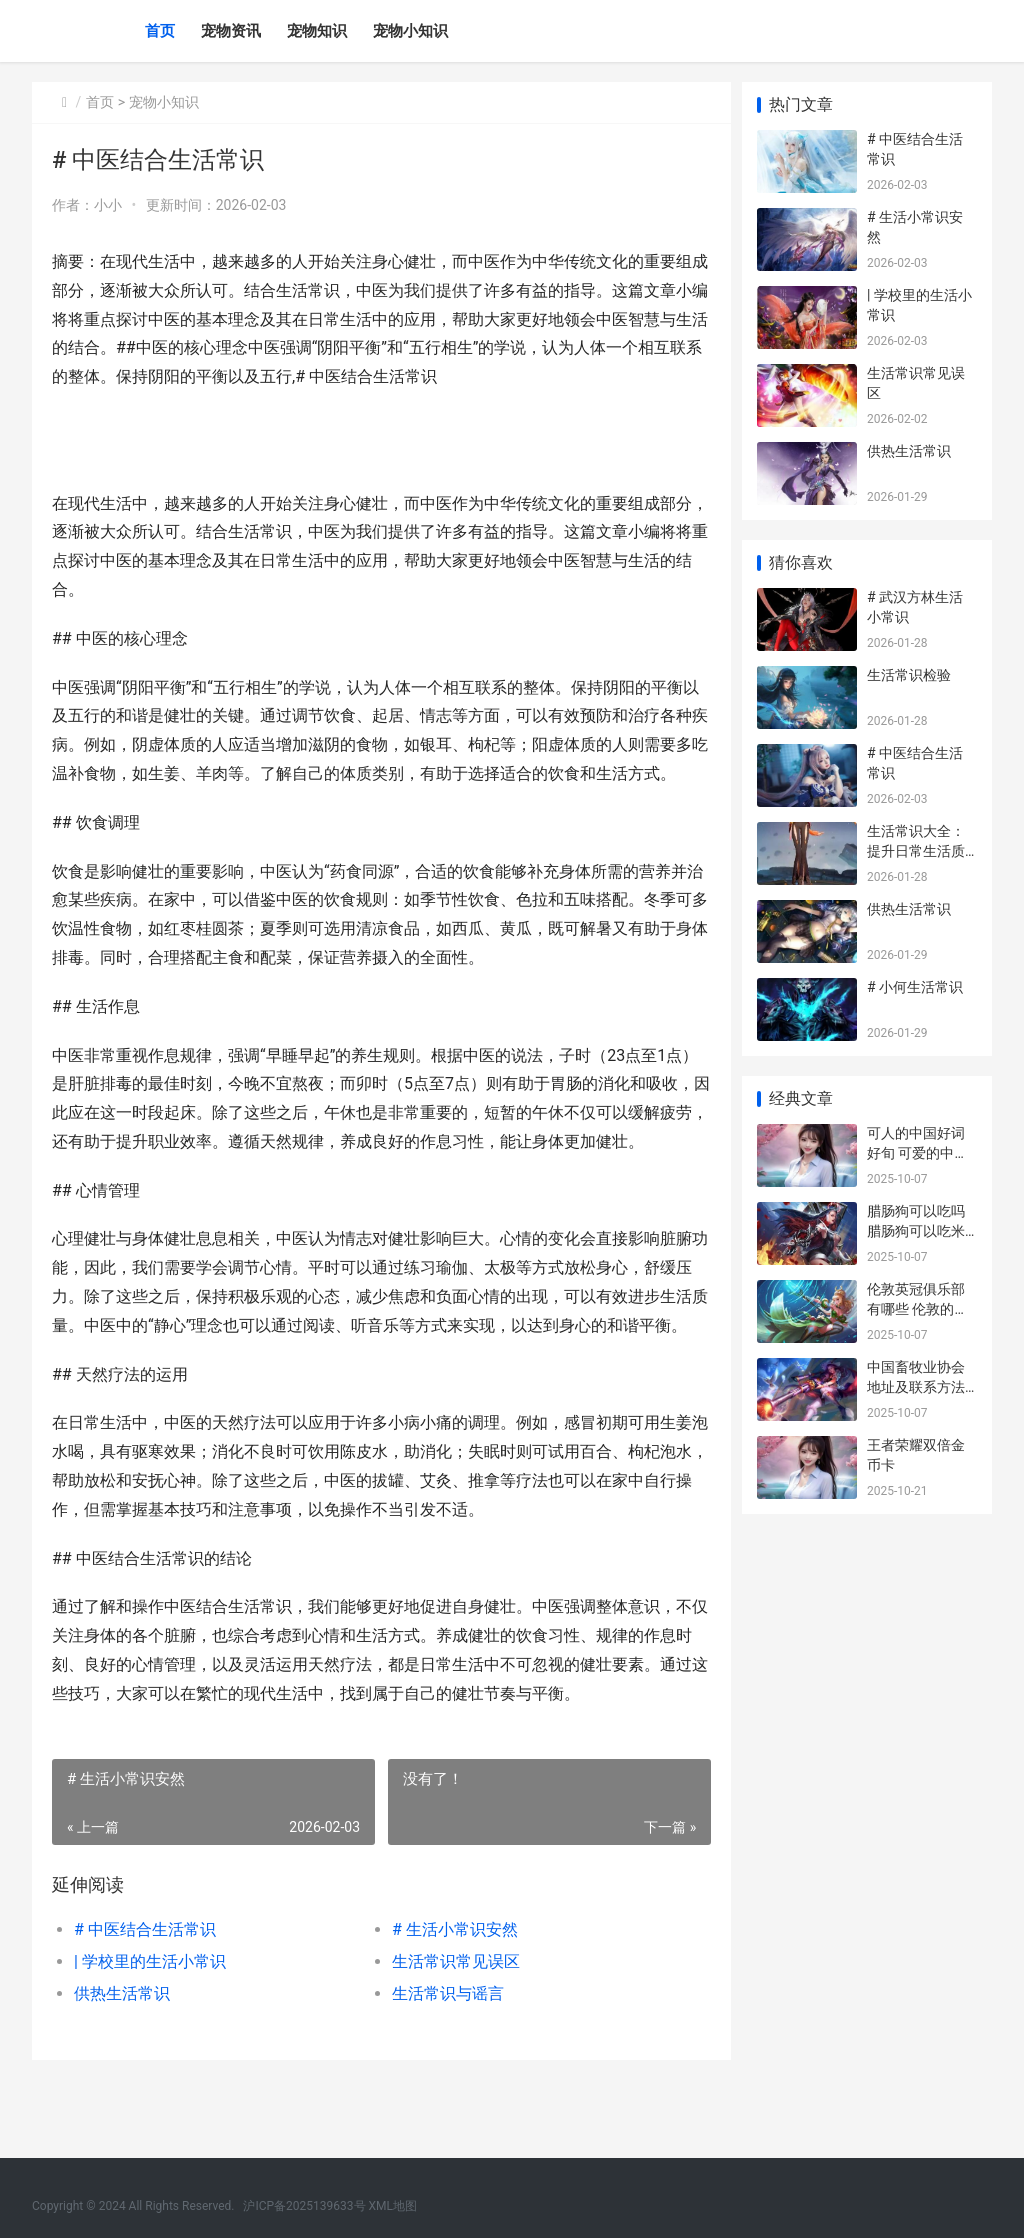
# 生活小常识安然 (450, 1987)
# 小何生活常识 (915, 987)
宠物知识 (317, 31)
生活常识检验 (909, 675)
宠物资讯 (231, 31)
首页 (160, 31)
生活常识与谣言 (443, 2051)
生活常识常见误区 (451, 2019)
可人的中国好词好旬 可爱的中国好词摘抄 (917, 1152)
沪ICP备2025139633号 (304, 2206)
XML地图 (393, 2206)
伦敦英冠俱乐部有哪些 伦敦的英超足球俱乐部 (917, 1308)
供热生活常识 (122, 2051)
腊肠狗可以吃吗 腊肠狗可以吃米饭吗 (916, 1230)
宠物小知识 (410, 31)
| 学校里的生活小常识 (150, 2019)
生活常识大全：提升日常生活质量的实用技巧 (916, 850)
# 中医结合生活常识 (145, 1987)
